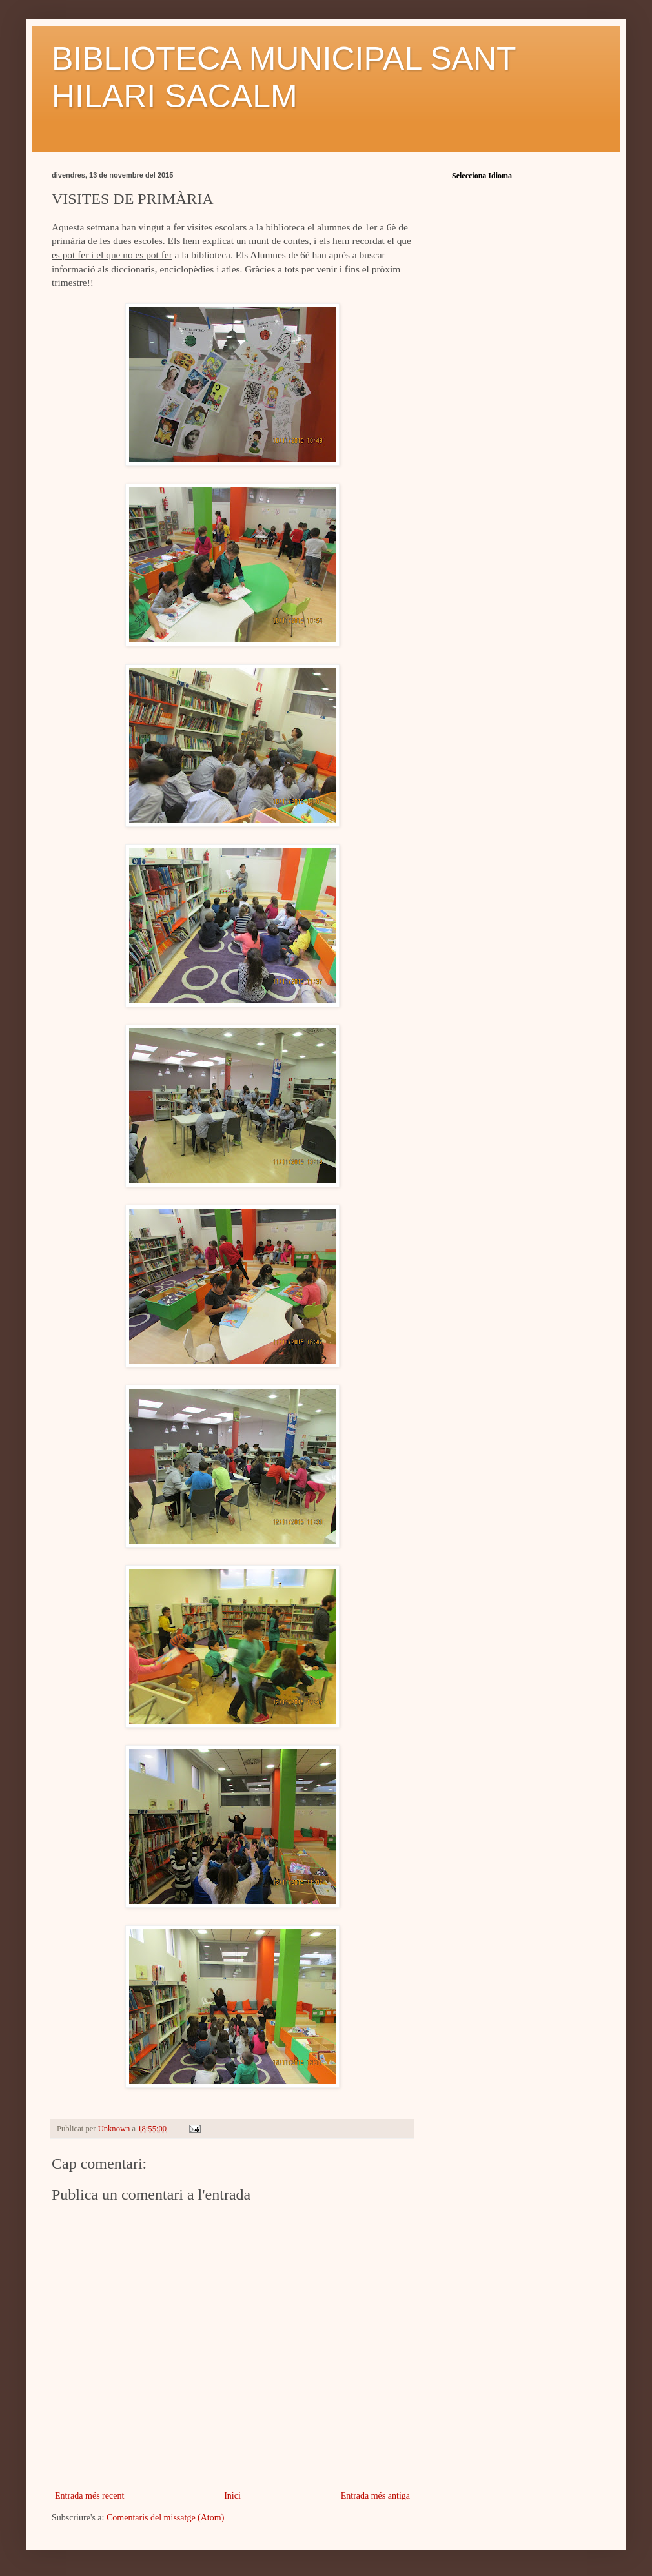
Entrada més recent (89, 2495)
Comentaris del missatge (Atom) (165, 2517)
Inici (232, 2495)
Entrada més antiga (375, 2495)
